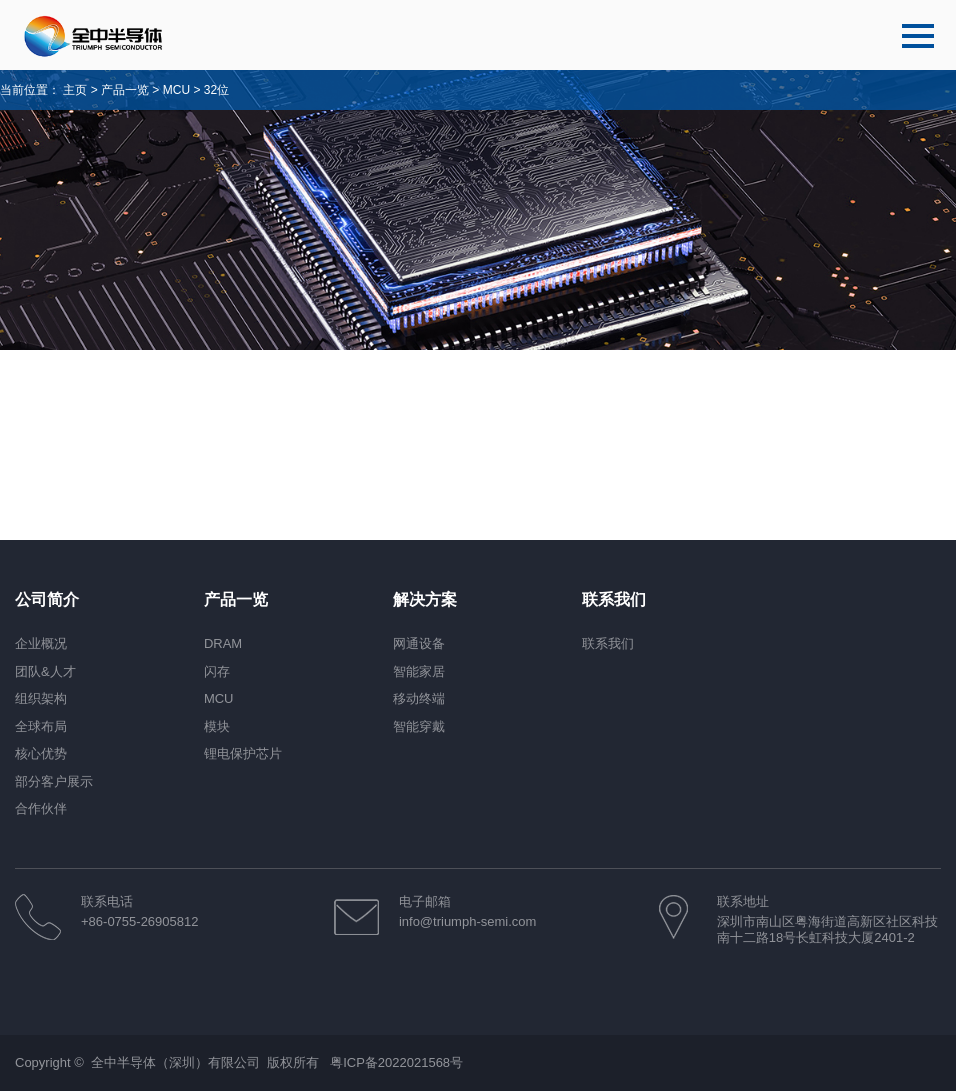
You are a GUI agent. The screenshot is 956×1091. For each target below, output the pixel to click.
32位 (216, 90)
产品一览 (125, 90)
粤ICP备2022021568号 (396, 1062)
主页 (75, 90)
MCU (178, 90)
